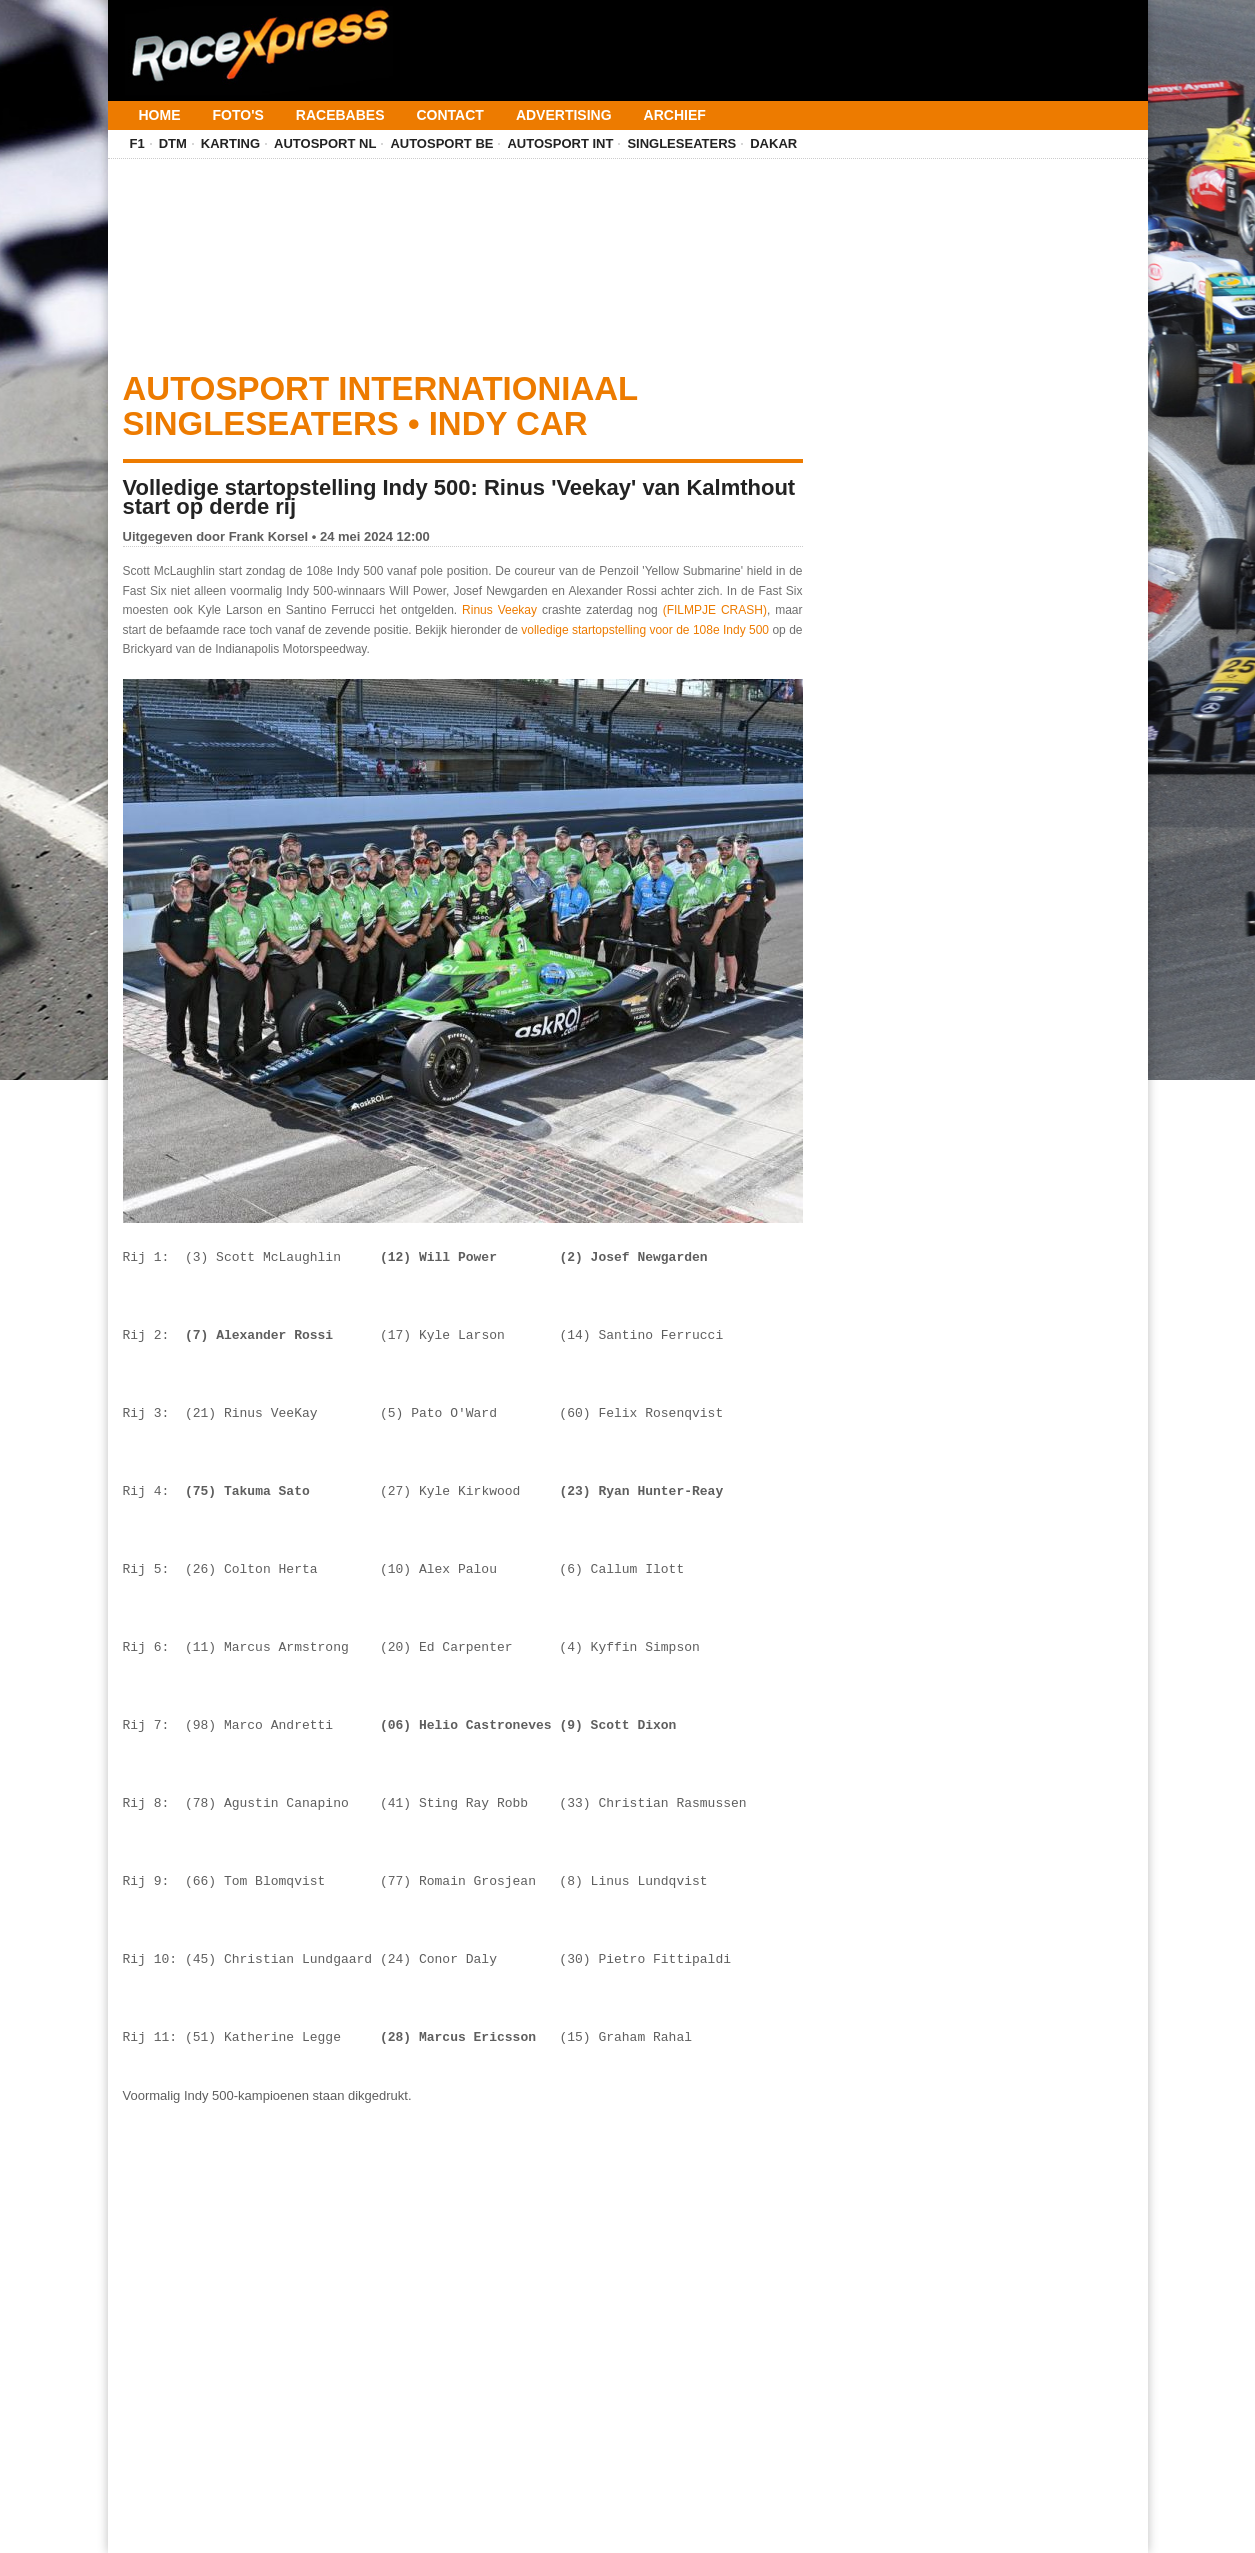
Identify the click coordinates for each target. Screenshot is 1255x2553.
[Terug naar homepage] (258, 38)
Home (160, 115)
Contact (449, 115)
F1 (137, 143)
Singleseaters (681, 143)
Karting (230, 143)
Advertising (564, 115)
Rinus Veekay (499, 610)
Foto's (238, 115)
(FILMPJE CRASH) (715, 610)
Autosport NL (325, 143)
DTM (173, 143)
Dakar (773, 143)
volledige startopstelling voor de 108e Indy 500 (645, 630)
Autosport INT (560, 143)
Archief (675, 115)
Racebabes (340, 115)
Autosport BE (441, 143)
